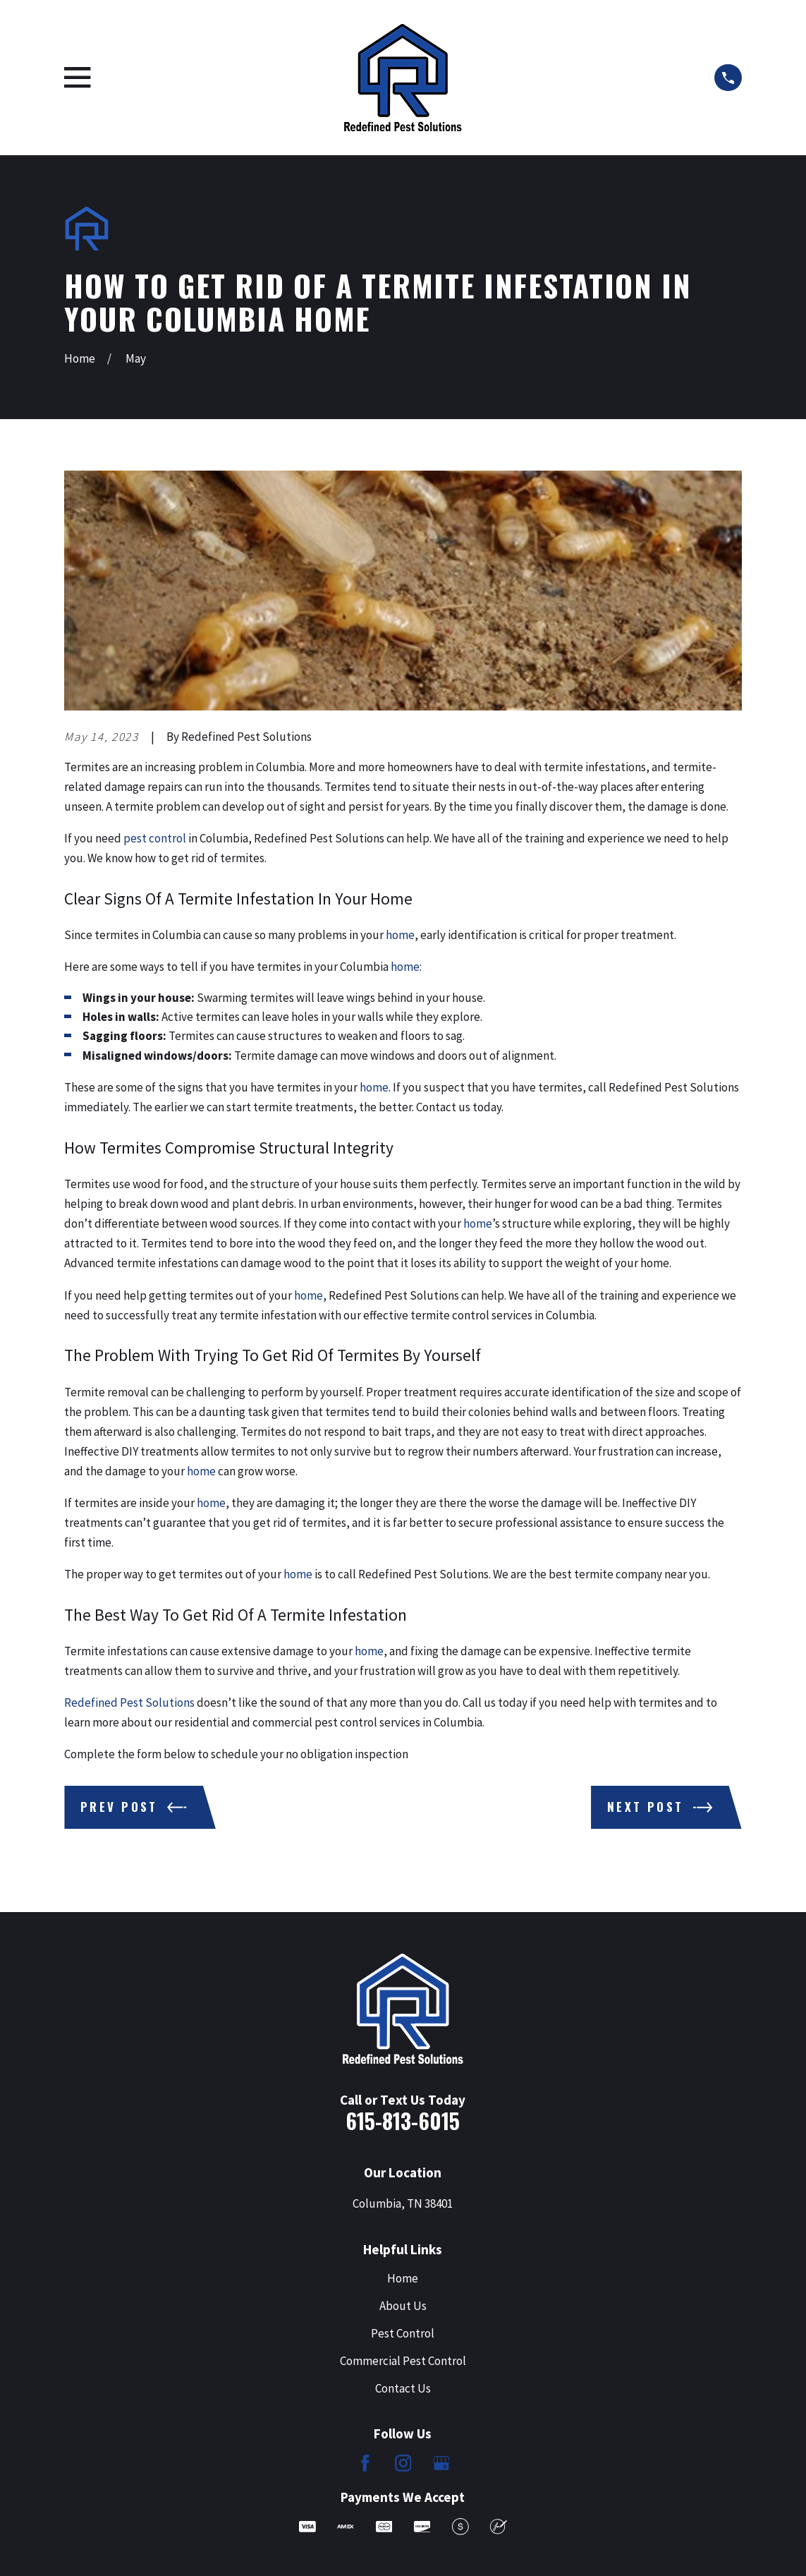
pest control (154, 838)
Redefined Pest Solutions (129, 1702)
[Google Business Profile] (441, 2463)
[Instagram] (403, 2463)
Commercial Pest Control (403, 2361)
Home (402, 2278)
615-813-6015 (403, 2120)
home (400, 935)
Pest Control (402, 2333)
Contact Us (403, 2388)
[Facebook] (365, 2463)
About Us (403, 2306)
